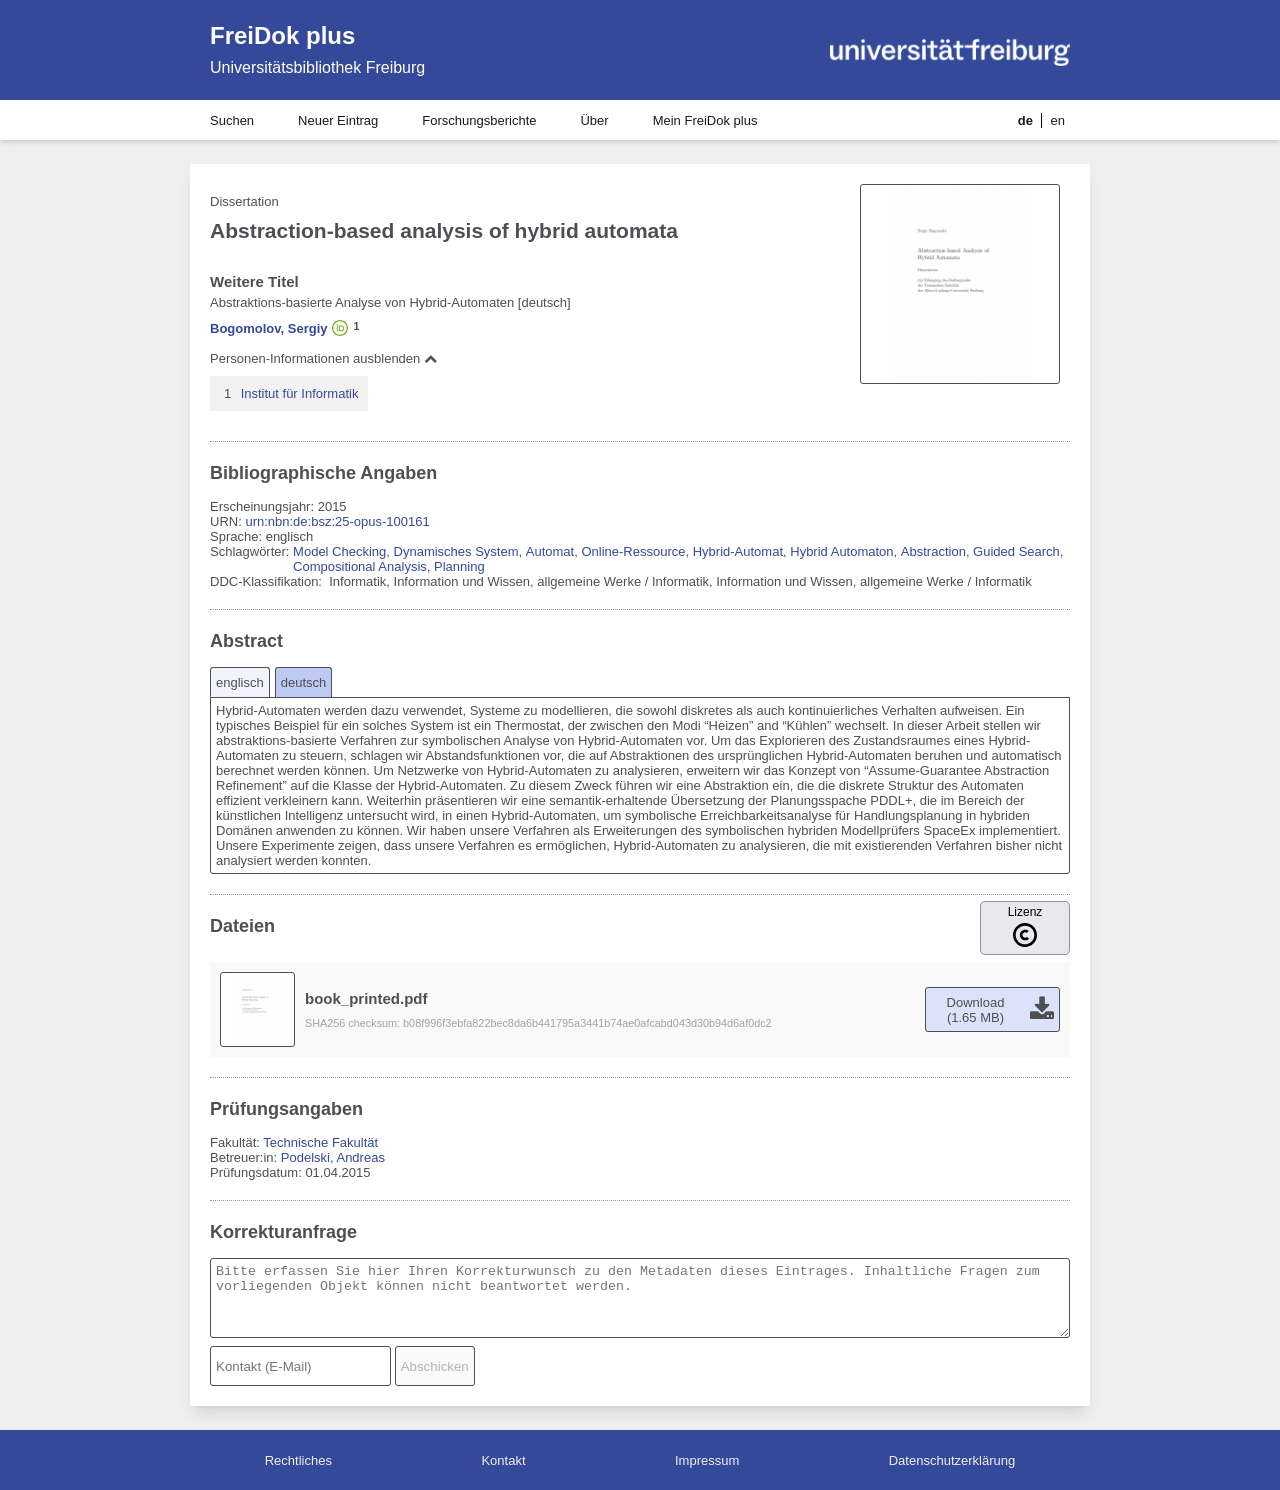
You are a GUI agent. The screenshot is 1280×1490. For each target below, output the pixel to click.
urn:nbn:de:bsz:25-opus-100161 (337, 521)
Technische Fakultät (320, 1142)
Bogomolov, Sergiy (269, 328)
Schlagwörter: (251, 551)
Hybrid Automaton (841, 551)
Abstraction (933, 551)
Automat (550, 551)
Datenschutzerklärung (952, 1460)
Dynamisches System (456, 551)
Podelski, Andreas (333, 1157)
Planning (459, 566)
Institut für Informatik (300, 393)
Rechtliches (298, 1460)
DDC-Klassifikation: (268, 581)
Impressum (707, 1460)
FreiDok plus (282, 35)
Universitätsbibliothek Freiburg (317, 67)
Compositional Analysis (360, 566)
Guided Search (1016, 551)
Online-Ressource (633, 551)
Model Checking (339, 551)
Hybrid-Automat (738, 551)
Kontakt (503, 1460)
